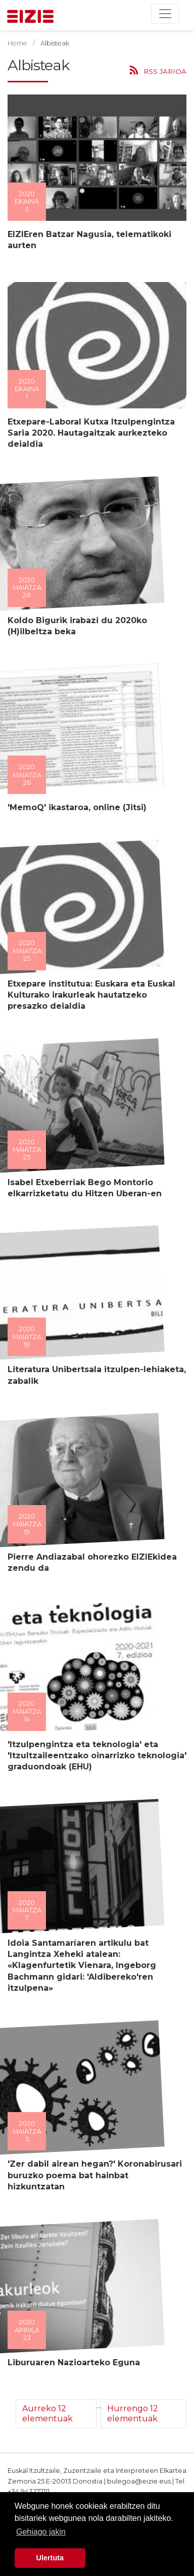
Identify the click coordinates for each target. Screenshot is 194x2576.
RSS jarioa (164, 71)
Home (17, 43)
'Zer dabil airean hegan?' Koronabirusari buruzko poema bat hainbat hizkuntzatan (92, 2175)
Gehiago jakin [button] (41, 2531)
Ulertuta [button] (50, 2558)
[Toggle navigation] (165, 14)
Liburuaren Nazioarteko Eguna (71, 2362)
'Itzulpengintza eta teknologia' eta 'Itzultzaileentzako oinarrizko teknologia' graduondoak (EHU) (94, 1756)
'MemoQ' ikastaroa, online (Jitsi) (74, 807)
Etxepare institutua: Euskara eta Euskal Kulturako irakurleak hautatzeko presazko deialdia (89, 995)
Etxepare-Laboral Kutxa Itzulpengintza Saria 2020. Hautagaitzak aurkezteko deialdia (88, 433)
